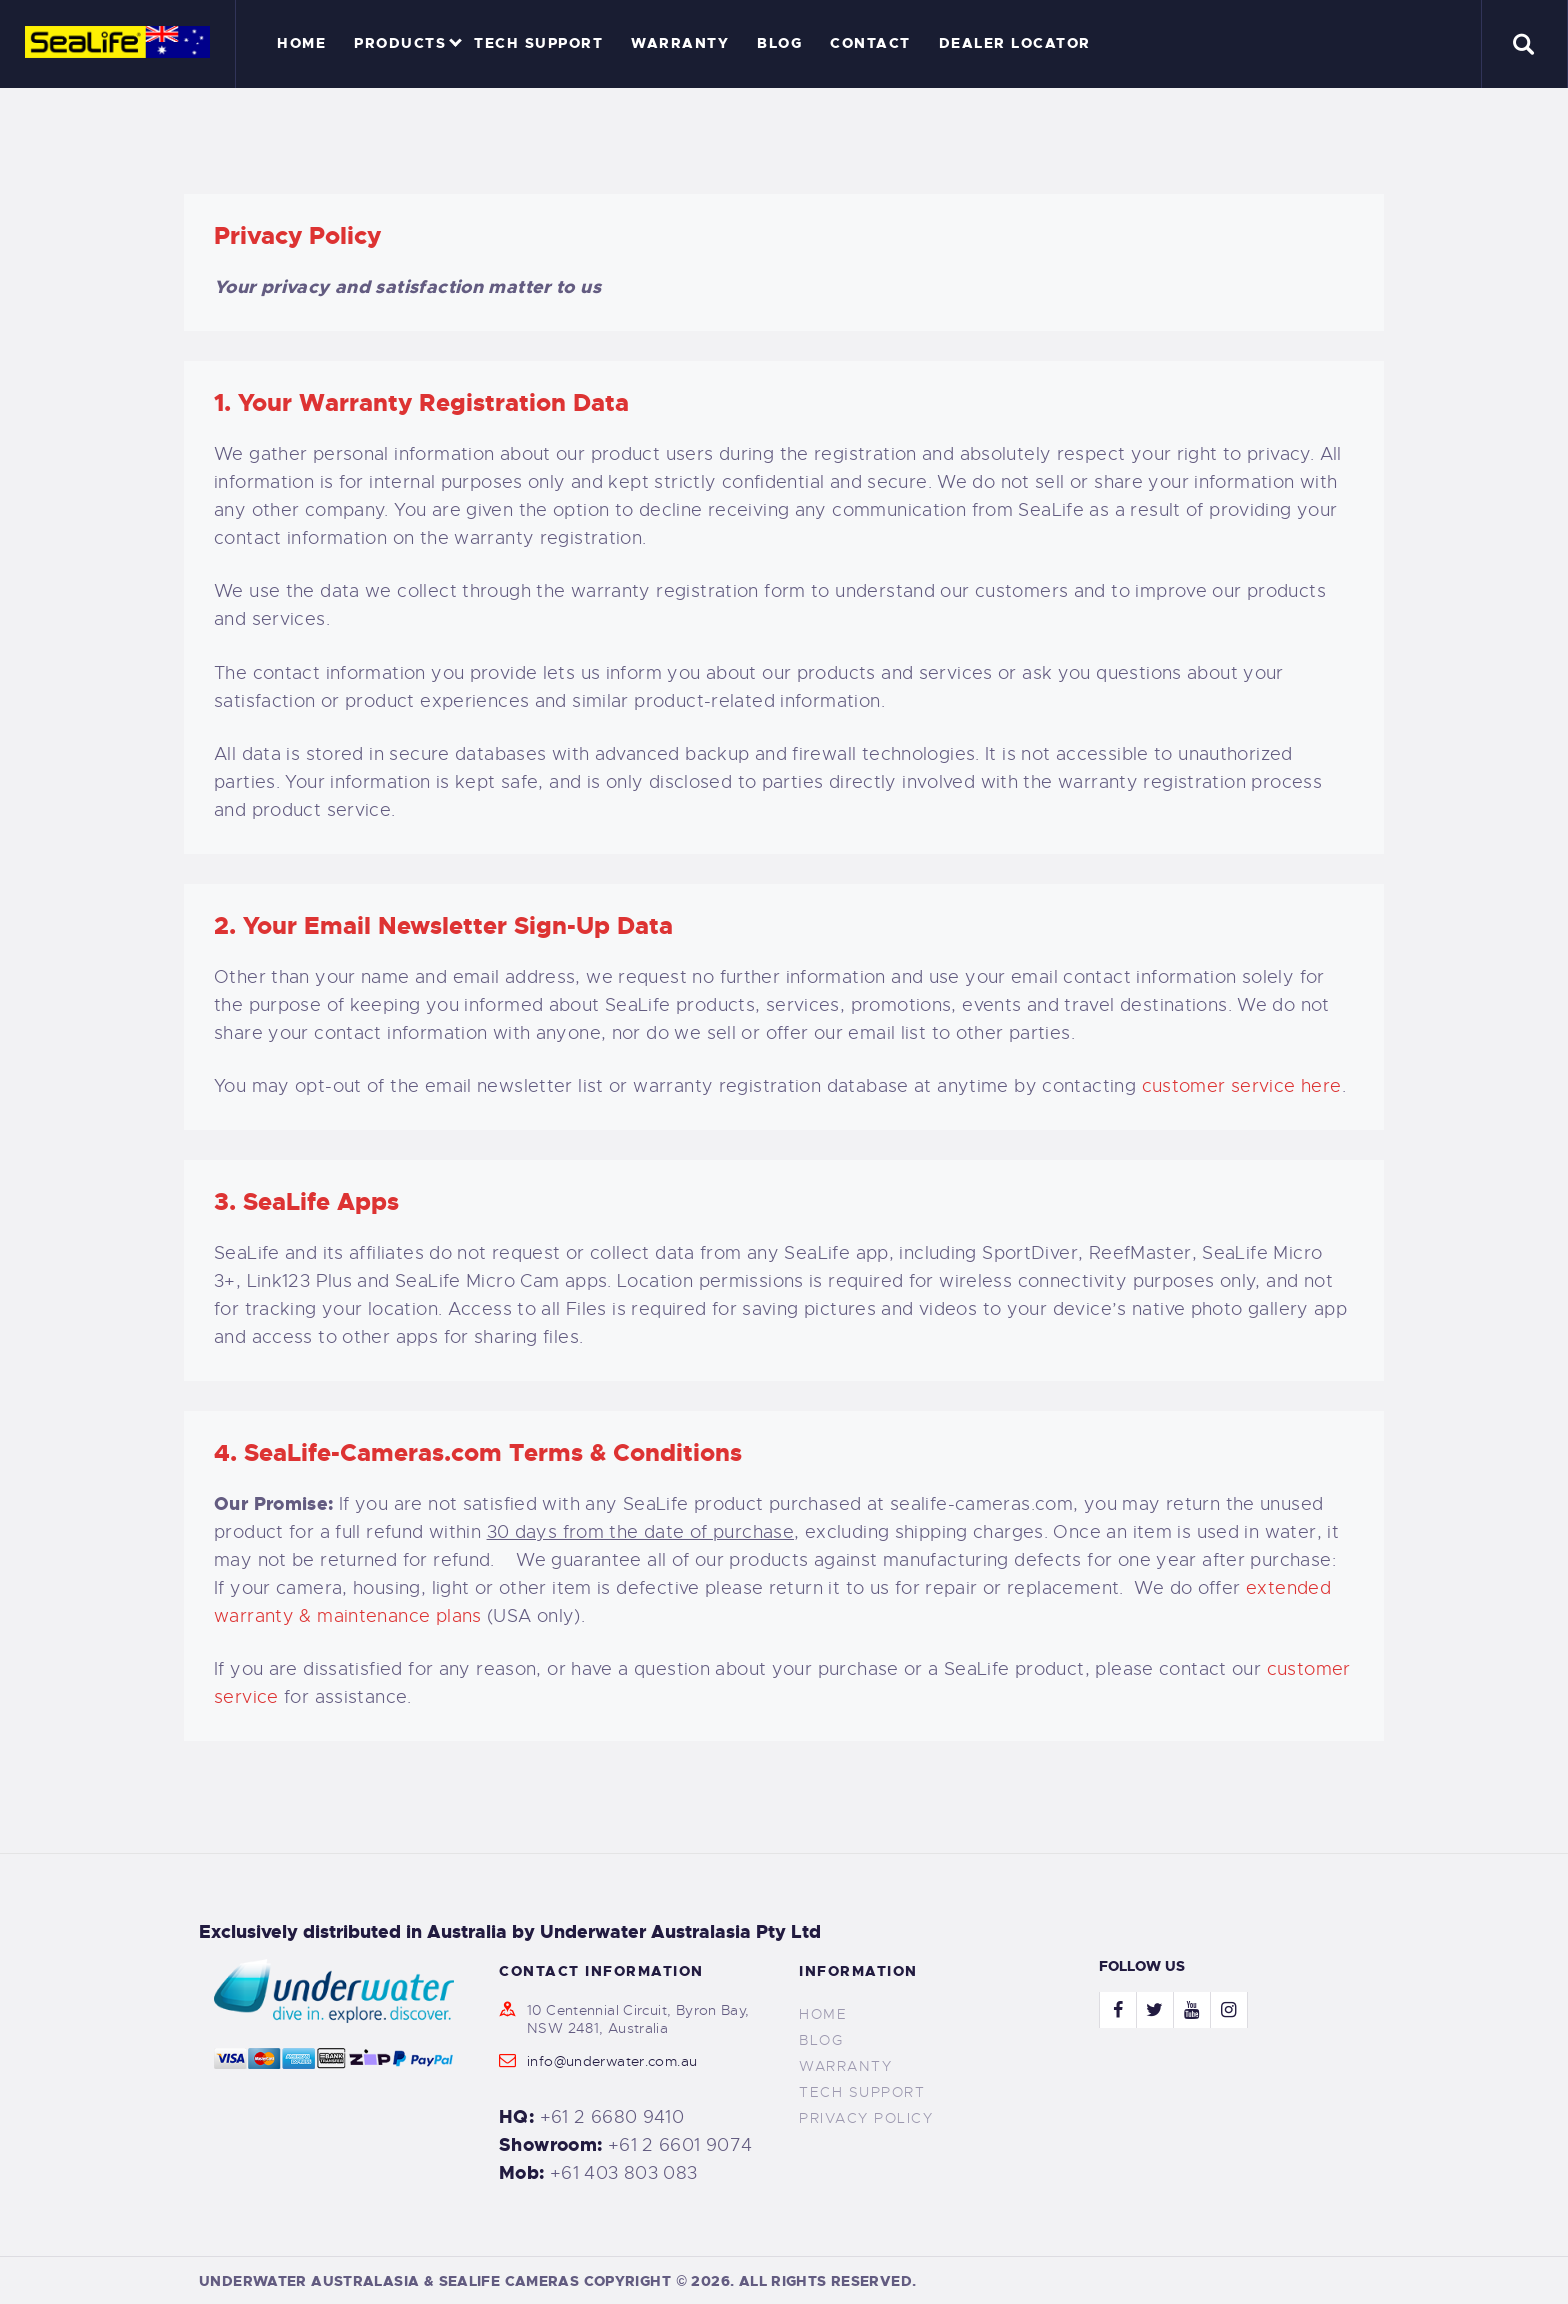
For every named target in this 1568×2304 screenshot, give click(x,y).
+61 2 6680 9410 (612, 2117)
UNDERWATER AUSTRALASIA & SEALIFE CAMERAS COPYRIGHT (435, 2281)
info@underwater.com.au (612, 2061)
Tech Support (862, 2092)
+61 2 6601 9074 (680, 2145)
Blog (821, 2040)
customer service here (1242, 1086)
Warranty (845, 2066)
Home (823, 2014)
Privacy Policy (866, 2118)
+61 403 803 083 (624, 2173)
